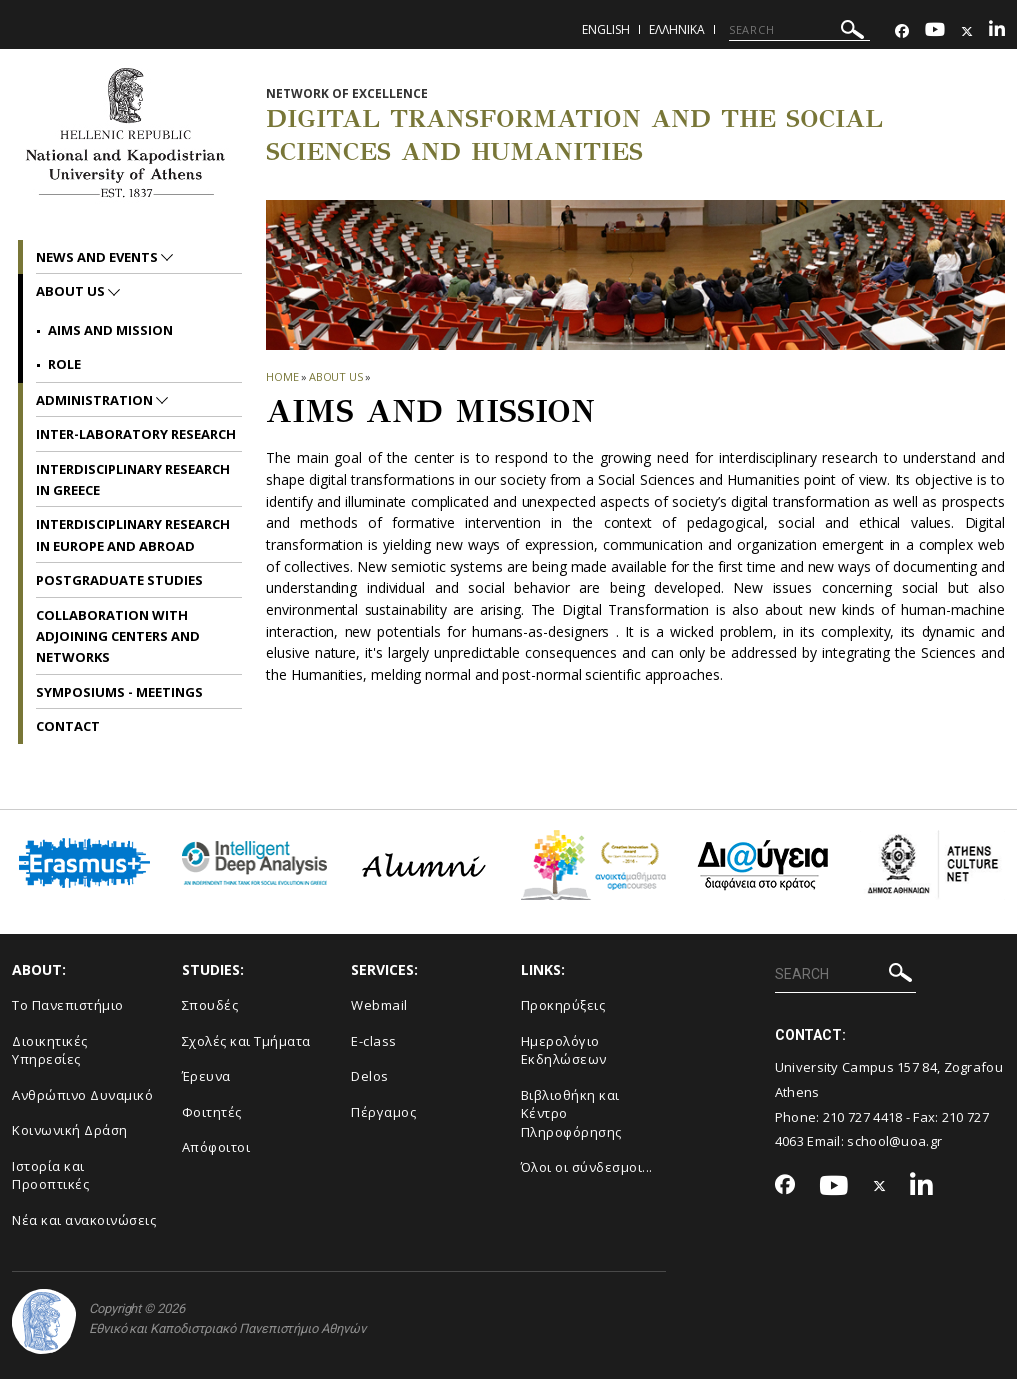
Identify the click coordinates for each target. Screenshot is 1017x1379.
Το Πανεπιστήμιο (68, 1005)
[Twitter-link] (967, 31)
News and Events (98, 257)
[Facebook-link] (902, 31)
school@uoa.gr (894, 1141)
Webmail (379, 1005)
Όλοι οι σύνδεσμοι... (587, 1167)
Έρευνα (206, 1076)
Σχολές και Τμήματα (246, 1041)
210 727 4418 (863, 1117)
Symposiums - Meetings (119, 692)
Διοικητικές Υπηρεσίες (50, 1050)
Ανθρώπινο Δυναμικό (82, 1095)
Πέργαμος (383, 1112)
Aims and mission (110, 330)
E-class (374, 1041)
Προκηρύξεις (563, 1005)
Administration (96, 400)
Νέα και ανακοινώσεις (84, 1220)
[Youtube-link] (935, 31)
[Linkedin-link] (997, 31)
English (606, 29)
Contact (68, 726)
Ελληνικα (677, 29)
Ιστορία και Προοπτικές (50, 1175)
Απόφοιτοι (216, 1147)
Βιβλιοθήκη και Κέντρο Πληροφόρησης (571, 1113)
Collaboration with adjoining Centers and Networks (118, 636)
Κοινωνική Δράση (70, 1130)
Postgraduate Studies (119, 580)
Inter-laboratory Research (136, 434)
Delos (370, 1076)
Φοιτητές (212, 1112)
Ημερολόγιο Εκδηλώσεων (564, 1050)
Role (64, 364)
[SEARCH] (799, 30)
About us (336, 376)
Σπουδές (210, 1005)
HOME (282, 376)
